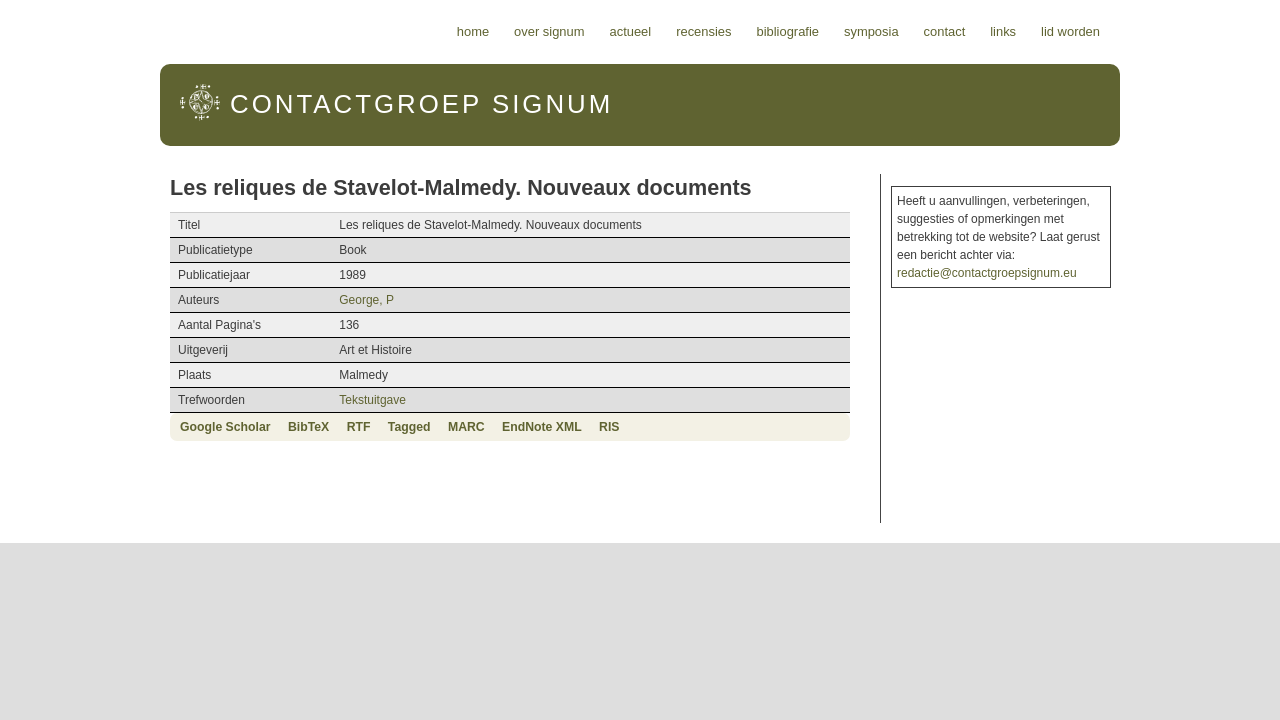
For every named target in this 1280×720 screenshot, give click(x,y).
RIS (494, 427)
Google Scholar (110, 427)
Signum (301, 104)
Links (1118, 31)
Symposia (986, 31)
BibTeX (193, 427)
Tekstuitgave (298, 400)
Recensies (818, 31)
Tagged (294, 427)
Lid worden (1185, 31)
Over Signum (664, 31)
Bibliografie (902, 31)
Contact (1060, 31)
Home (588, 31)
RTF (244, 427)
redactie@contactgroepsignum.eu (1052, 255)
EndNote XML (427, 427)
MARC (351, 427)
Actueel (746, 31)
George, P (292, 300)
